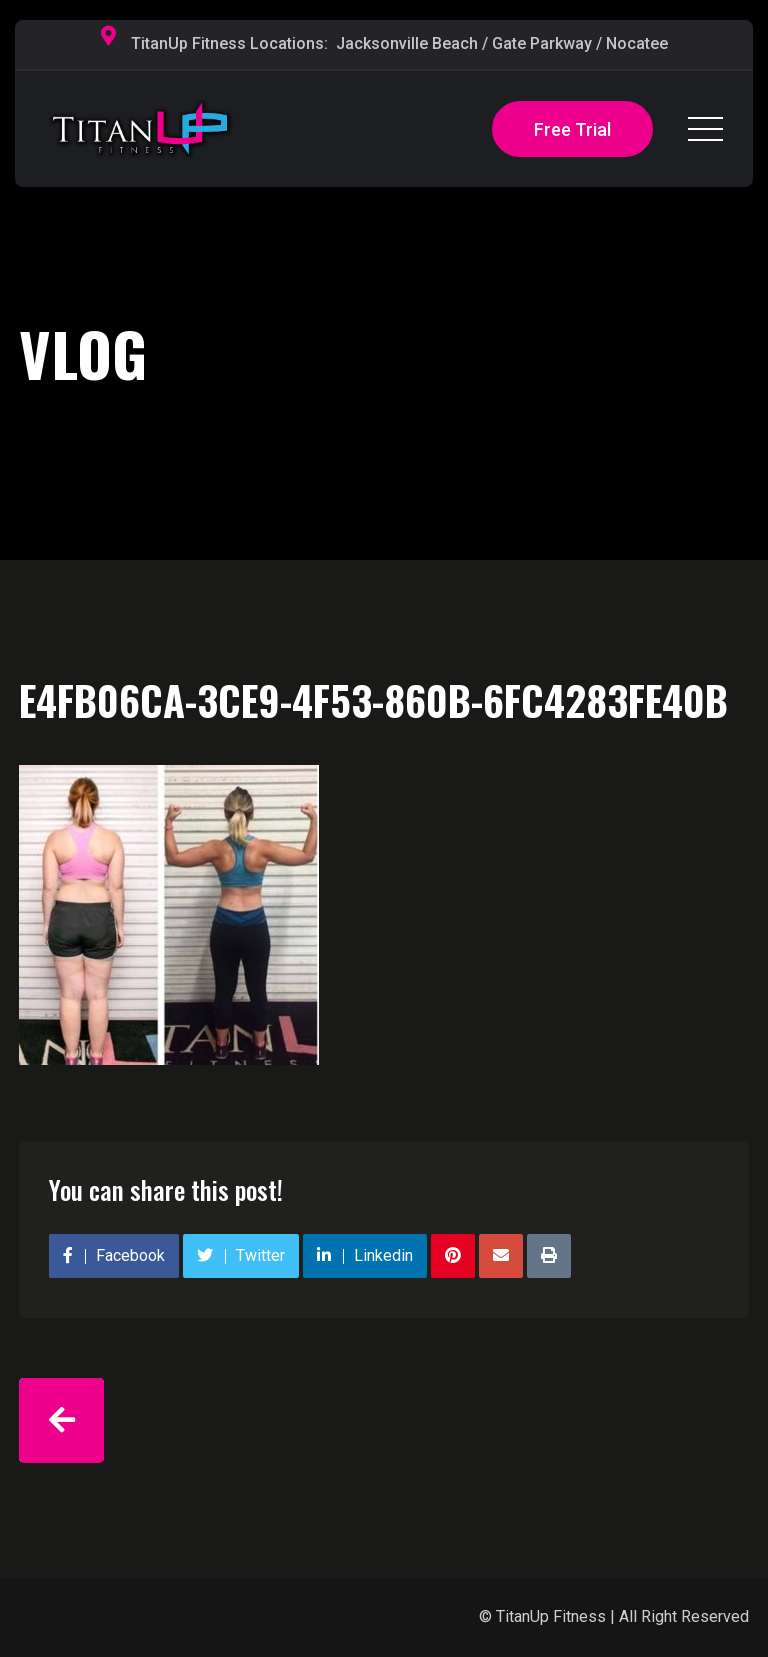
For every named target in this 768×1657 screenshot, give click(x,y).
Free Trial (572, 129)
